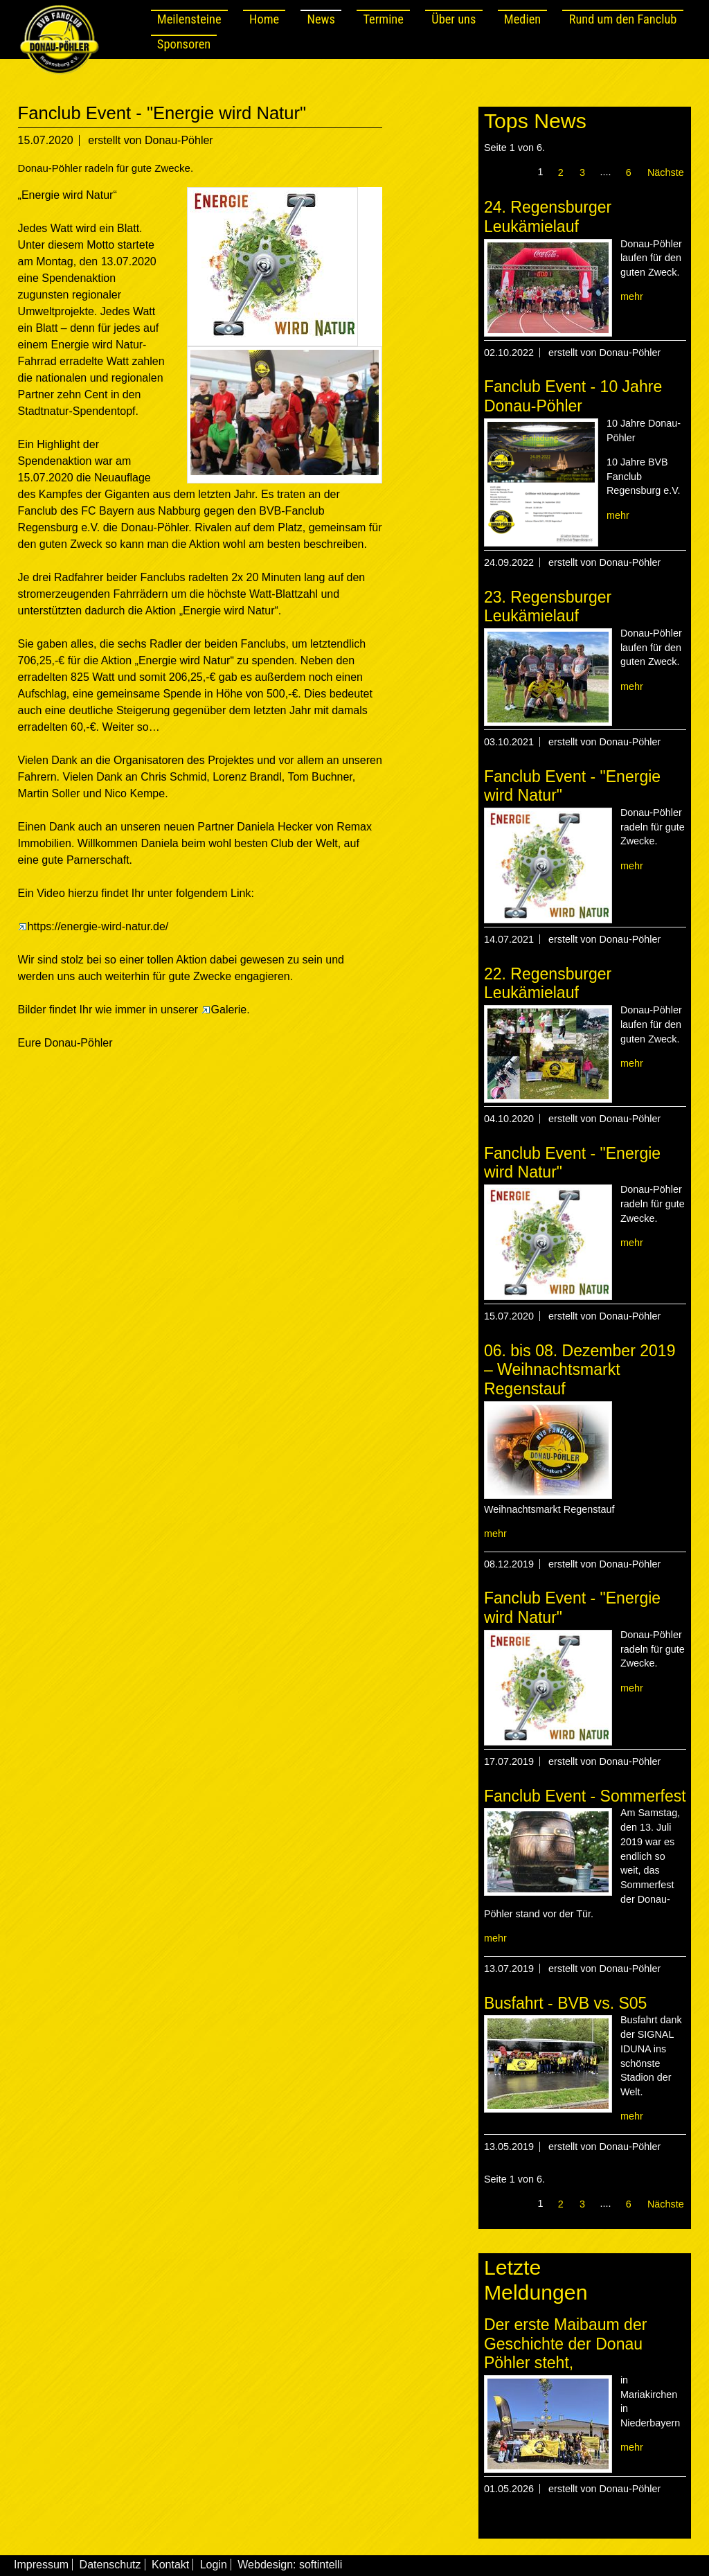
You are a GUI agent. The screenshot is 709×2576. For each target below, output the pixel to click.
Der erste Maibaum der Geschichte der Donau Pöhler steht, (565, 2344)
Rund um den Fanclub (623, 19)
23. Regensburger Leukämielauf (547, 606)
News (321, 19)
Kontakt (170, 2564)
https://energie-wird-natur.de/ (93, 926)
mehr (631, 296)
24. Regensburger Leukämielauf (547, 217)
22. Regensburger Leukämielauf (547, 983)
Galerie (224, 1009)
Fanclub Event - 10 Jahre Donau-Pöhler (573, 396)
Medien (522, 19)
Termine (383, 19)
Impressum (41, 2564)
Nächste (665, 172)
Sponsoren (183, 44)
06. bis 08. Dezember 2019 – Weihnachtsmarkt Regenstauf (580, 1370)
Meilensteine (189, 19)
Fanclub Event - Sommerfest (585, 1796)
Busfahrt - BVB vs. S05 (565, 2003)
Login (213, 2564)
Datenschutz (110, 2564)
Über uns (453, 19)
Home (264, 19)
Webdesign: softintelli (289, 2564)
